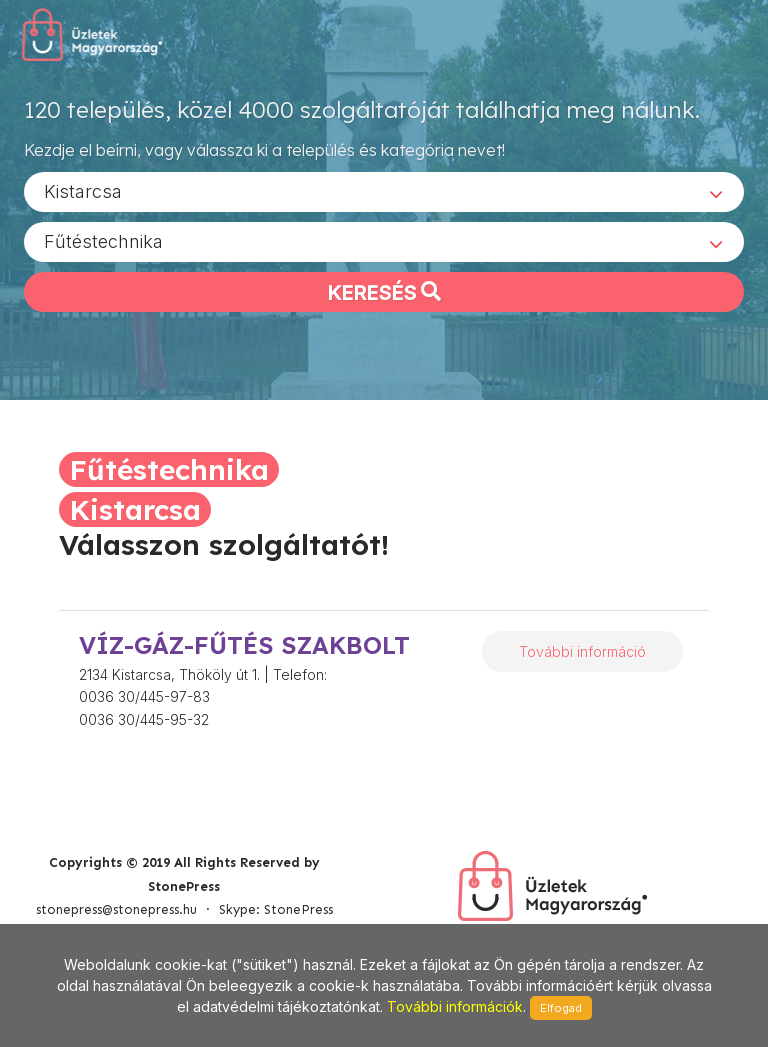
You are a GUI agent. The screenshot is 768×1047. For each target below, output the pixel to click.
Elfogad (561, 1008)
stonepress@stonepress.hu (116, 909)
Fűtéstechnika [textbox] (103, 240)
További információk (455, 1006)
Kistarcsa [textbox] (83, 190)
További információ (582, 651)
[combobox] (384, 191)
